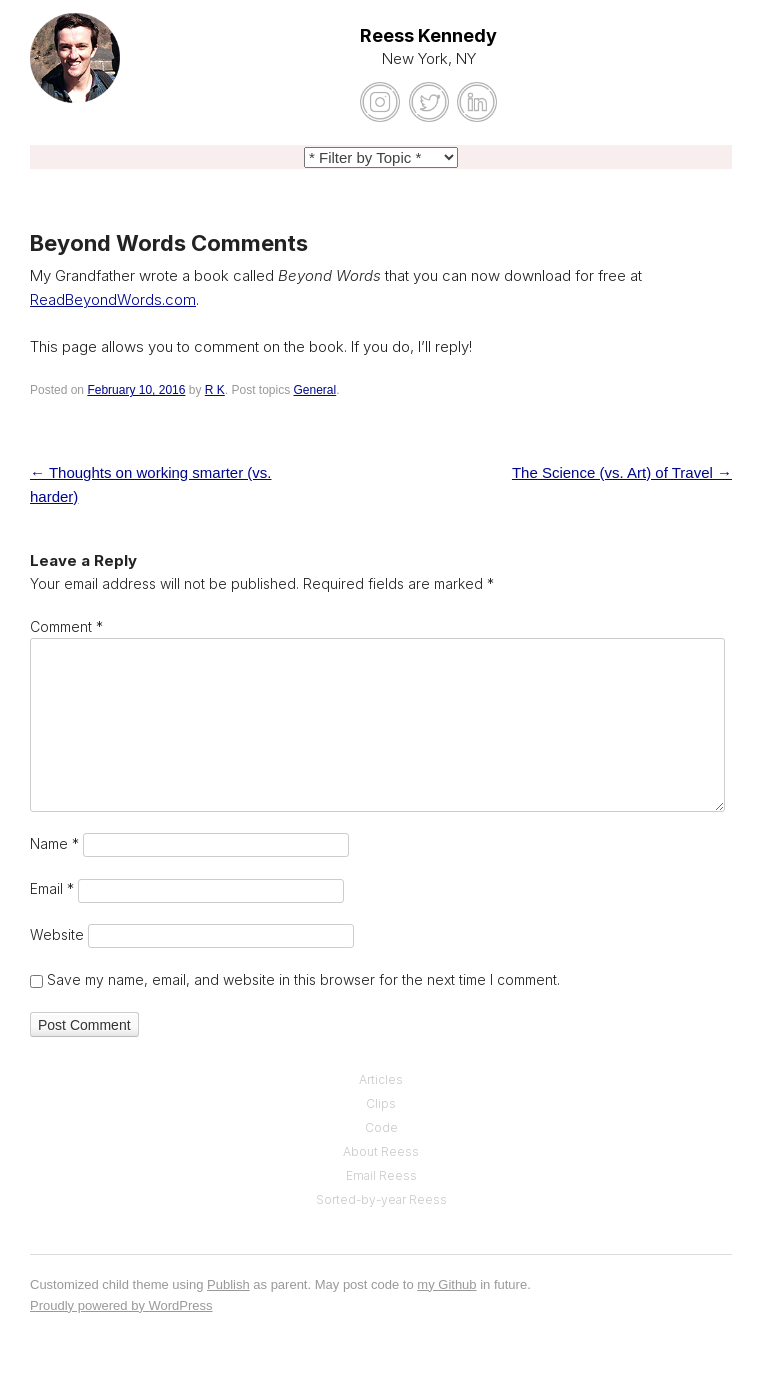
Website (57, 934)
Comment (66, 626)
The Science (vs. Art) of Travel (622, 472)
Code (381, 1127)
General (315, 390)
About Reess (381, 1151)
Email (52, 888)
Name (54, 843)
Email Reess (381, 1175)
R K (215, 390)
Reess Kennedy (428, 35)
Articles (381, 1079)
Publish (228, 1284)
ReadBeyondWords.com (113, 299)
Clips (381, 1103)
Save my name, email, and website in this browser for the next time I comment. (303, 979)
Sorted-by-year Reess (381, 1199)
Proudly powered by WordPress (121, 1305)
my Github (446, 1284)
